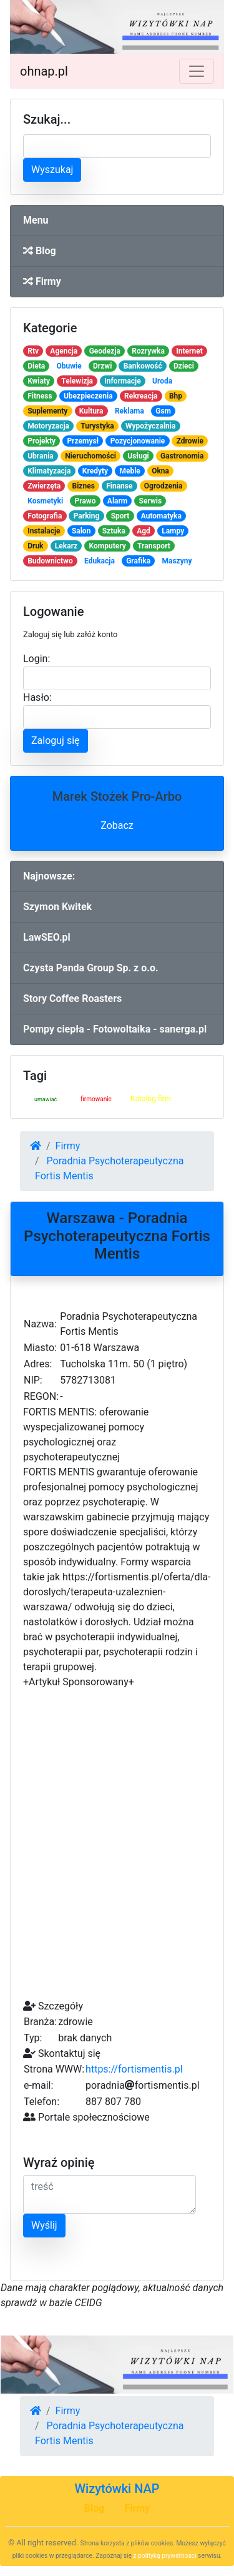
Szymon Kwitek (57, 907)
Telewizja (77, 381)
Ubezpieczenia (88, 396)
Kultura (91, 411)
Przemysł (83, 441)
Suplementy (47, 411)
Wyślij (44, 2225)
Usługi (138, 456)
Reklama (129, 411)
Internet (189, 351)
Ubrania (40, 456)
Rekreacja (141, 396)
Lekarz (66, 546)
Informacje (122, 381)
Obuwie (68, 366)
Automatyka (161, 516)
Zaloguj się (55, 740)
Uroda (162, 381)
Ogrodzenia (163, 486)
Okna (160, 471)
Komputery (107, 546)
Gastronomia (181, 456)
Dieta (36, 366)
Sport (120, 516)
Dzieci (183, 366)
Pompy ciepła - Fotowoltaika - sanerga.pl (115, 1029)
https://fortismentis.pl (134, 2069)
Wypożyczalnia (150, 426)
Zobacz (117, 825)
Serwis (150, 501)
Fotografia (44, 516)
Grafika (138, 561)
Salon (81, 531)
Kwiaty (38, 381)
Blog (39, 251)
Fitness (39, 396)
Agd (143, 531)
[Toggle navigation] (196, 71)
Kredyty (95, 471)
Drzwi (102, 366)
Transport (153, 546)
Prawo (85, 501)
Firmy (42, 281)
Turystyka (97, 426)
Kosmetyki (45, 501)
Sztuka (113, 531)
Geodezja (104, 351)
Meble (129, 471)
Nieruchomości (90, 456)
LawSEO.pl (47, 937)
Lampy (173, 531)
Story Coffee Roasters (72, 998)
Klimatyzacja (49, 471)
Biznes (83, 486)
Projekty (41, 441)
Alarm (117, 501)
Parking (87, 516)
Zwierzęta (44, 486)
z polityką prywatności (165, 2556)
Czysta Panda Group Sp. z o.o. (90, 968)
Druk (35, 546)
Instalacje (43, 531)
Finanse (119, 486)
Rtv (33, 351)
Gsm (163, 411)
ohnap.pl (44, 71)
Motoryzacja (48, 426)
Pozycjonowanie (137, 441)
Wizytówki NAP (116, 2488)
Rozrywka (148, 351)
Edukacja (99, 561)
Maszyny (177, 561)
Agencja (63, 351)
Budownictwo (50, 561)
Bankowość (143, 366)
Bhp (175, 396)
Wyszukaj (52, 170)
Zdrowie (190, 441)
